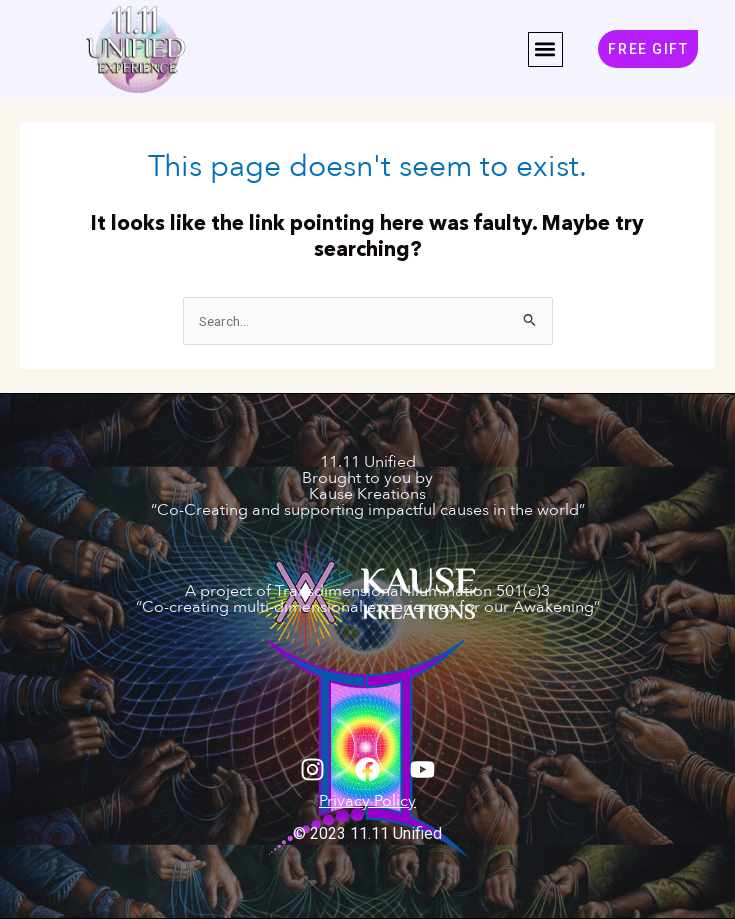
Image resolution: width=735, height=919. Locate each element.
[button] (545, 49)
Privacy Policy (367, 801)
